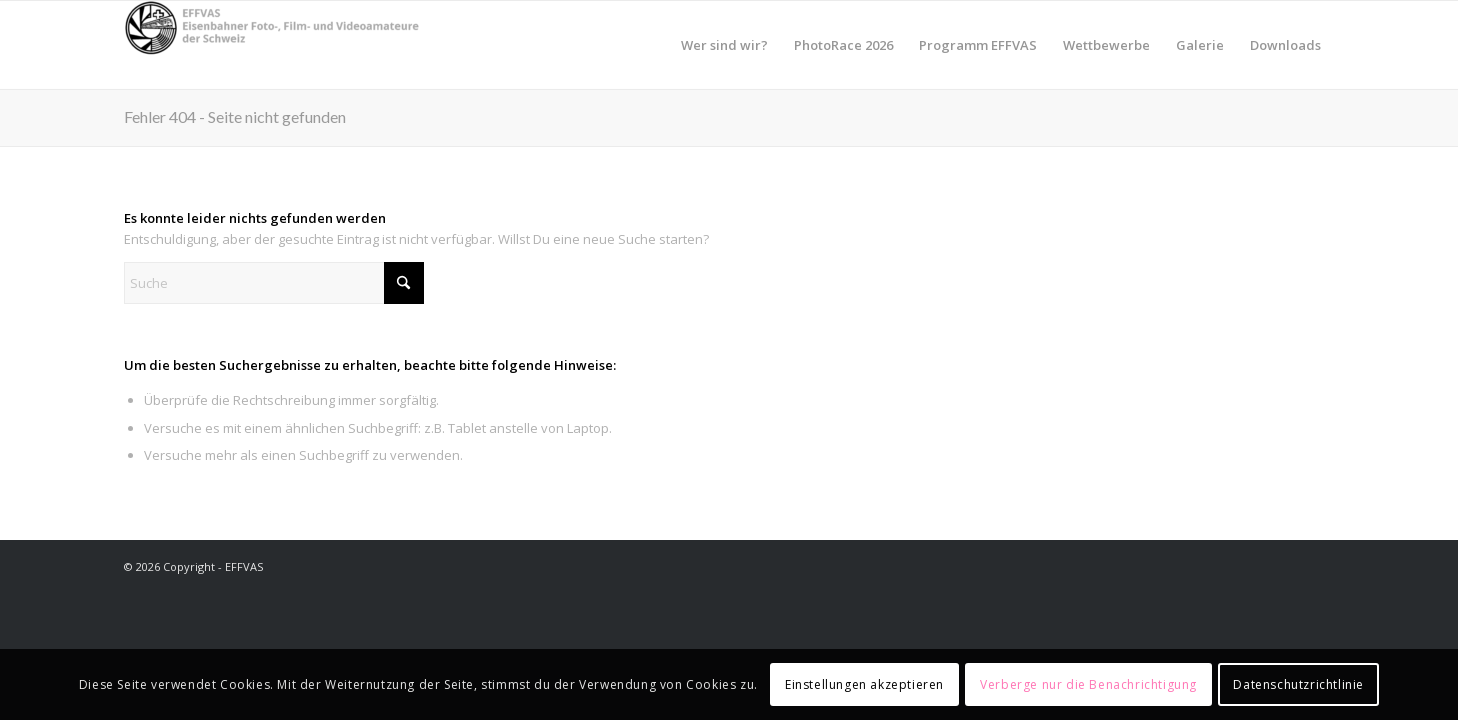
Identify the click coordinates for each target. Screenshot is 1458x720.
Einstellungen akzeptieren (864, 684)
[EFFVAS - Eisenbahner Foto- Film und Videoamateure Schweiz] (274, 45)
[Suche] (274, 283)
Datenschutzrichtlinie (1298, 684)
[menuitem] (724, 45)
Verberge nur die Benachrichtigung (1088, 684)
